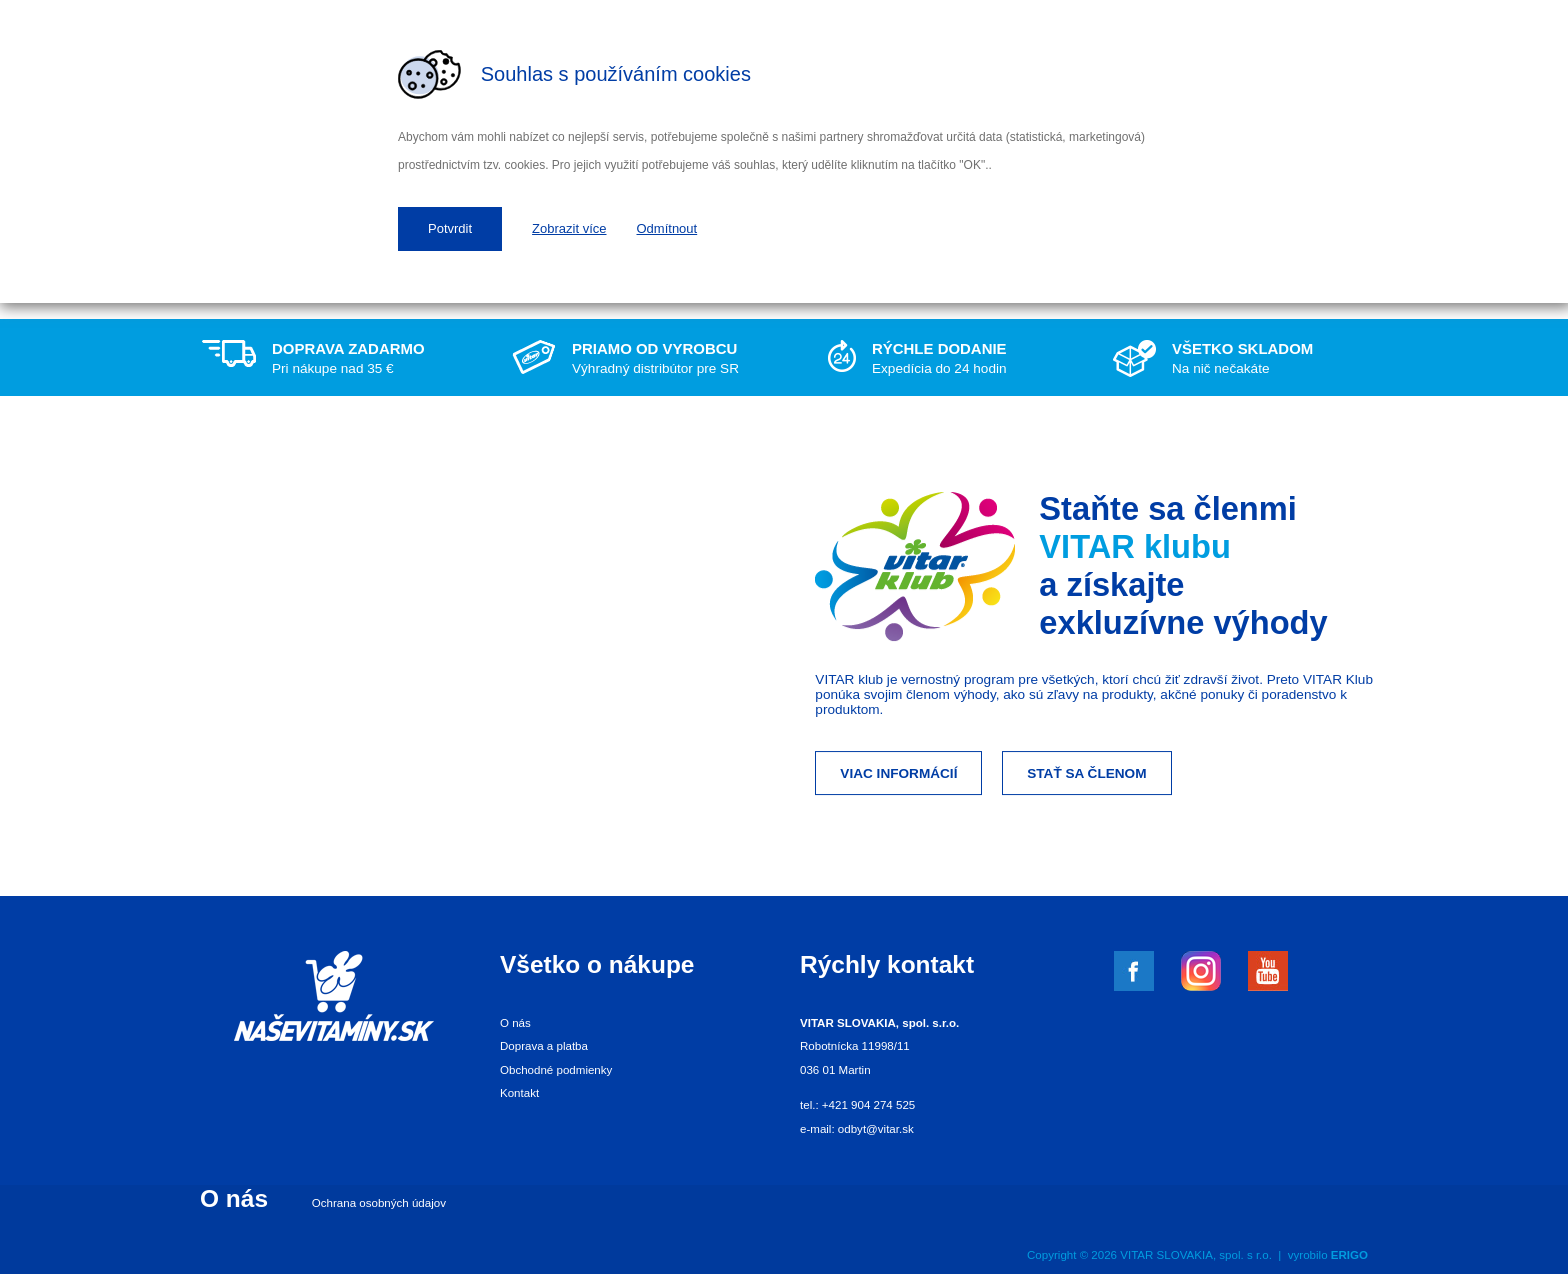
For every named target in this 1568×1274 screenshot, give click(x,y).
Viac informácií (898, 773)
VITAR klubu (1135, 546)
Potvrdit (450, 228)
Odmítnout (667, 228)
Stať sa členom (1086, 773)
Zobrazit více (569, 228)
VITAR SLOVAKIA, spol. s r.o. (1196, 1255)
